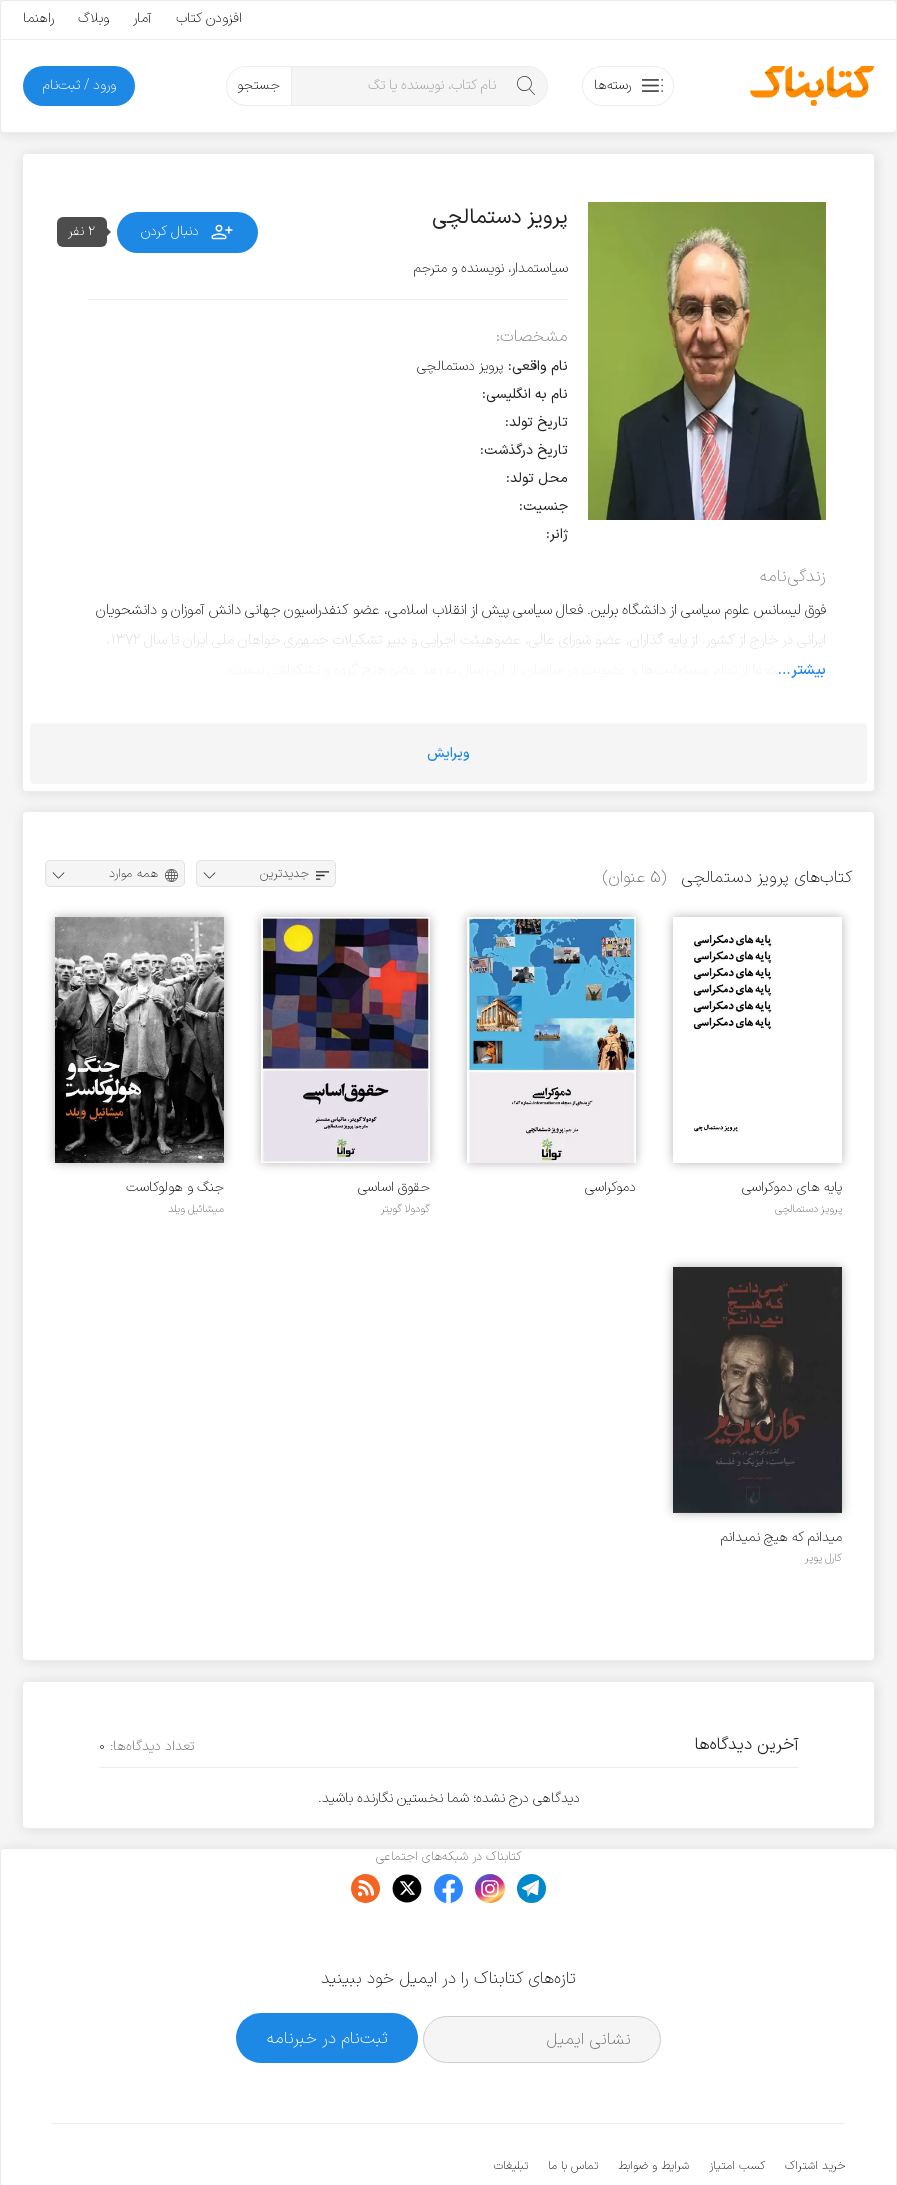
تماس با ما (573, 2105)
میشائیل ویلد (196, 1209)
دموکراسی (610, 1187)
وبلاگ (93, 18)
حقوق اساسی (394, 1187)
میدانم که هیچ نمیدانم (781, 1537)
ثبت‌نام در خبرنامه (327, 1976)
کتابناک (739, 2136)
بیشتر (808, 670)
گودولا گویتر (405, 1209)
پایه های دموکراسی (792, 1187)
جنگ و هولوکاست (175, 1187)
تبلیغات (511, 2105)
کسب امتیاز (737, 2105)
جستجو (258, 85)
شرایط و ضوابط (653, 2105)
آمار (142, 18)
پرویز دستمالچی (808, 1209)
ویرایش (448, 753)
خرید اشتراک (815, 2105)
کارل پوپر (823, 1558)
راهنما (38, 18)
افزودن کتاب (209, 18)
